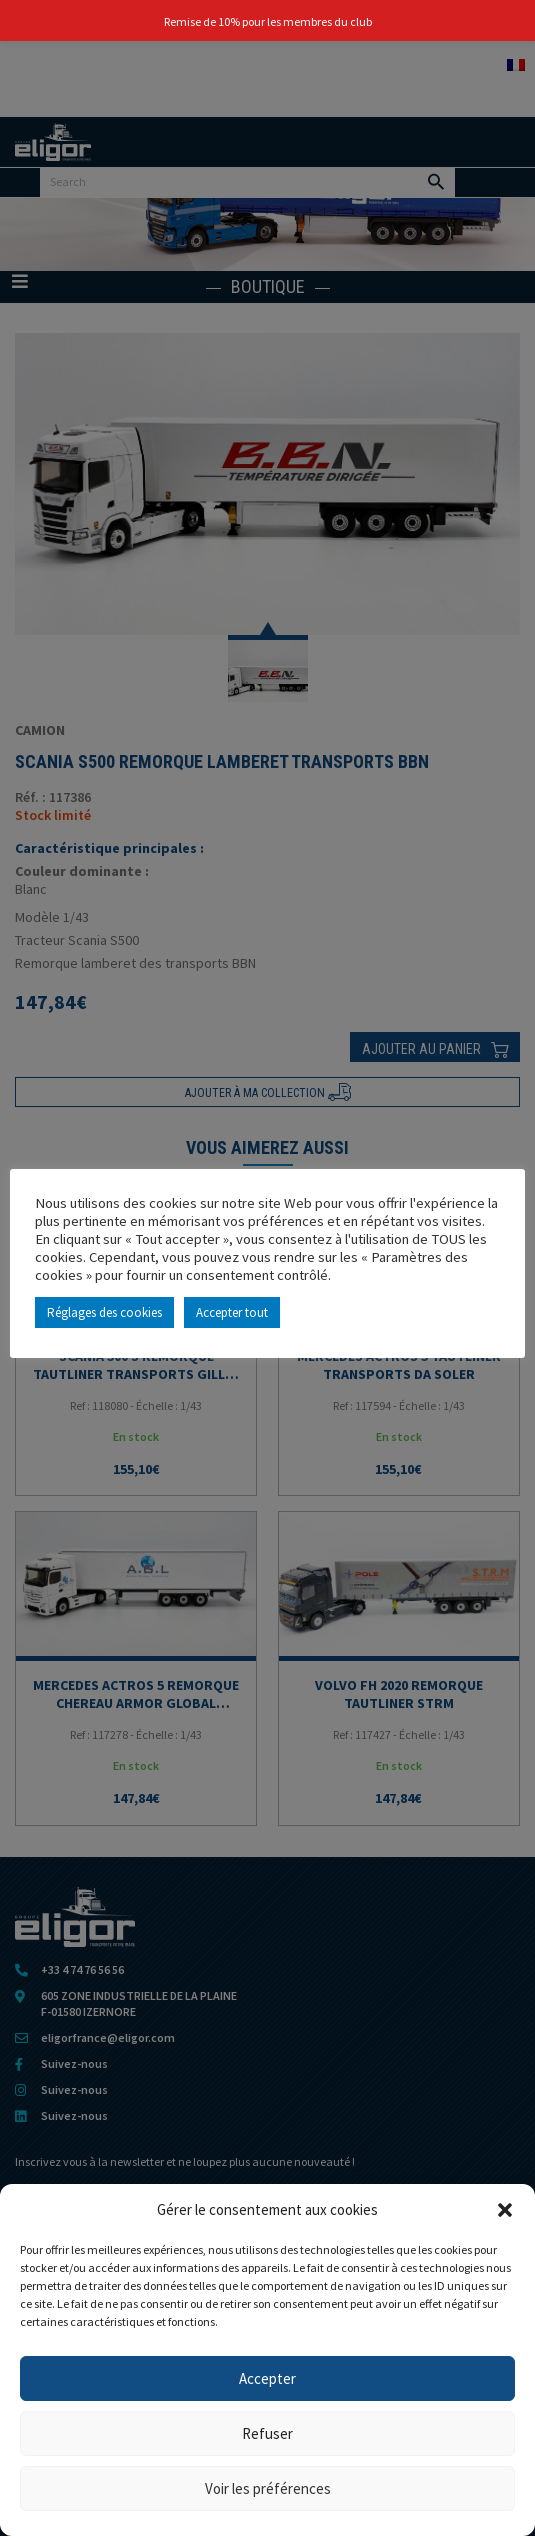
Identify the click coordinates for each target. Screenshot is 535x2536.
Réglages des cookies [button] (104, 1312)
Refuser (267, 2433)
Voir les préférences (268, 2488)
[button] (505, 2210)
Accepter (267, 2378)
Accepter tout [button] (232, 1312)
